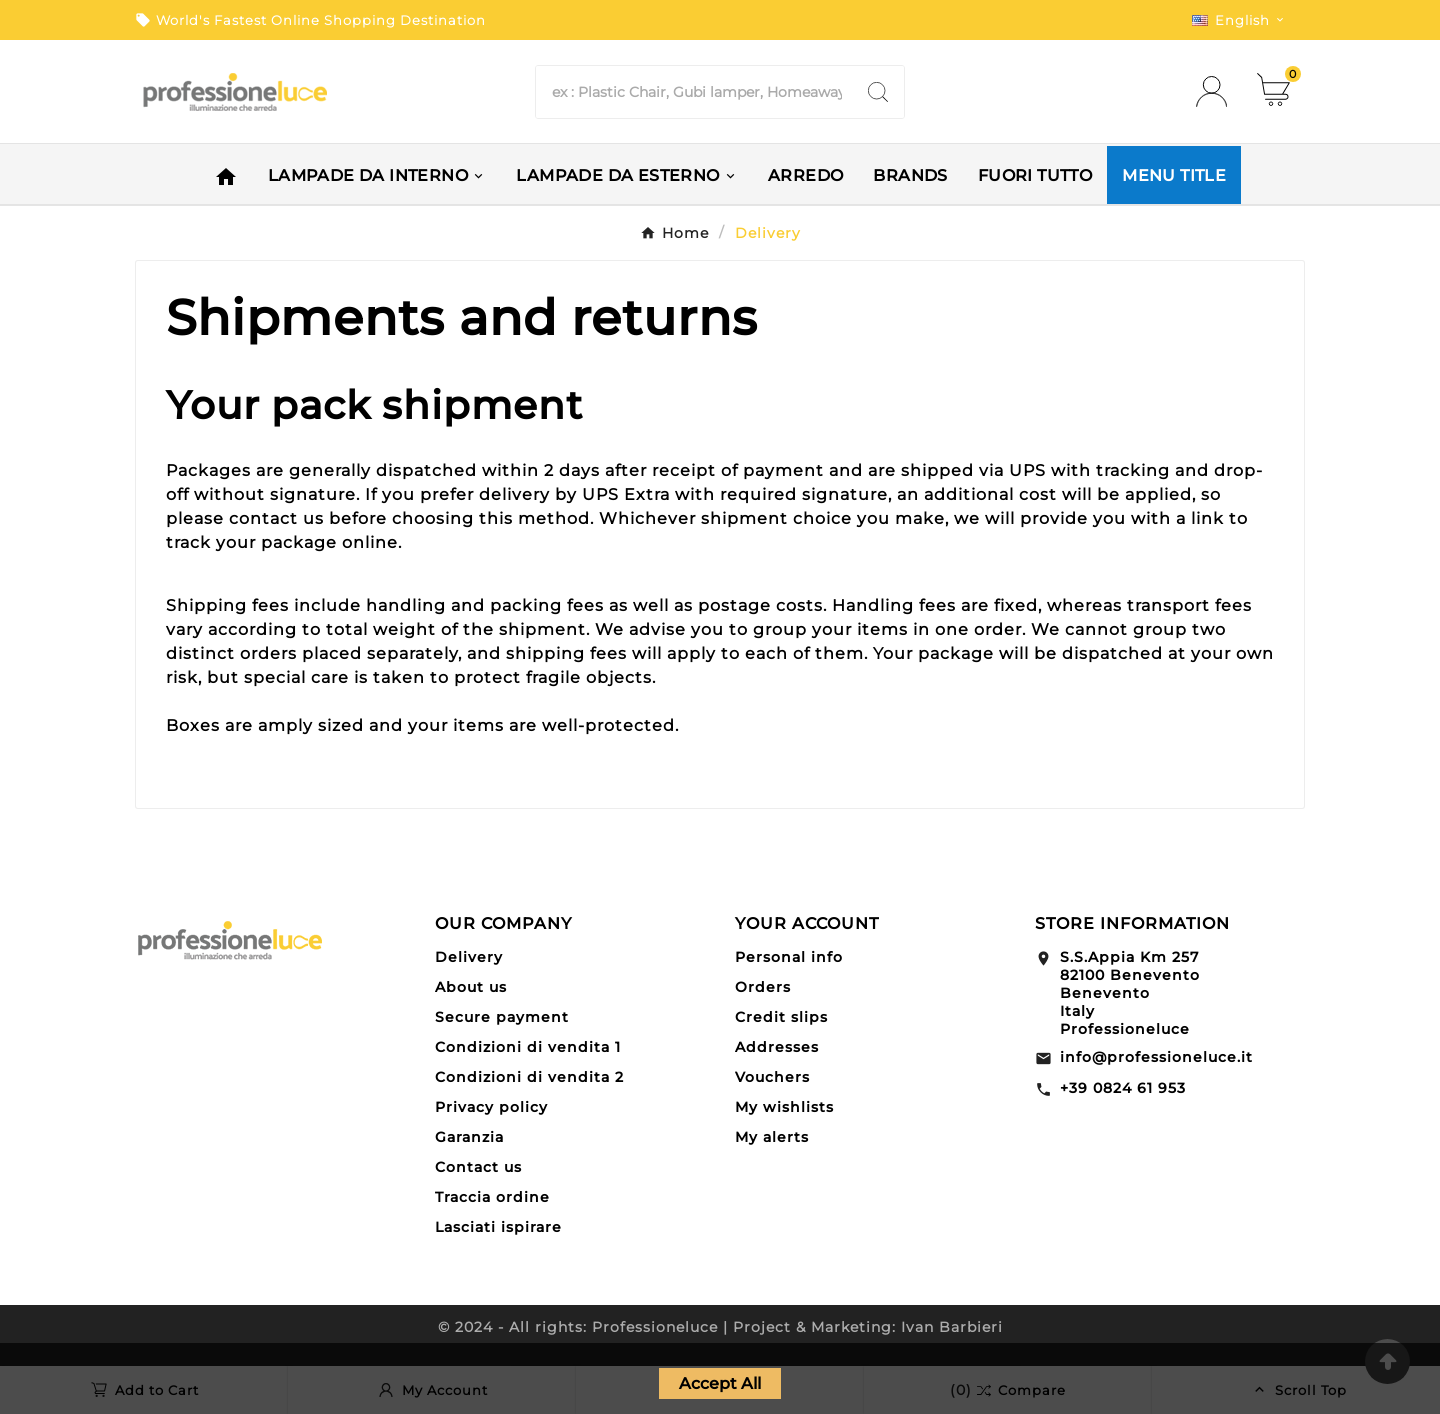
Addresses (777, 1047)
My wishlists (784, 1107)
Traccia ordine (492, 1197)
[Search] (694, 92)
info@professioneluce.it (1156, 1057)
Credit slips (781, 1017)
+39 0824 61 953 (1123, 1088)
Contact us (478, 1167)
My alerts (772, 1137)
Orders (763, 987)
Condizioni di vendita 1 (528, 1047)
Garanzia (469, 1137)
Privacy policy (491, 1107)
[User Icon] (1217, 91)
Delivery (469, 957)
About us (471, 987)
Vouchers (772, 1077)
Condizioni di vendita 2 (529, 1077)
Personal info (789, 957)
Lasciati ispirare (498, 1227)
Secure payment (502, 1017)
